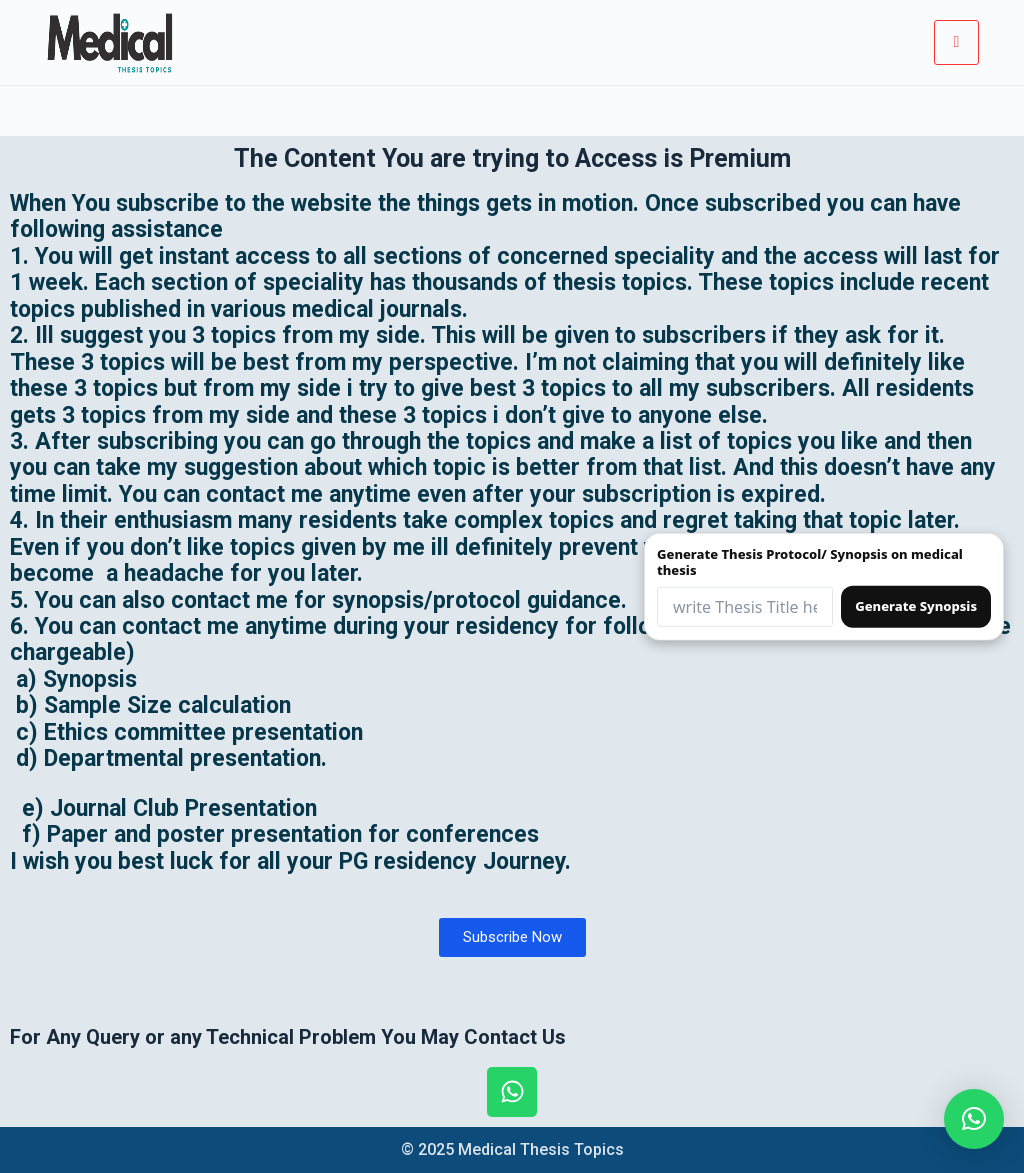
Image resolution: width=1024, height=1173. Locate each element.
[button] (974, 1119)
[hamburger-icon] (956, 42)
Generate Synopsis (916, 606)
